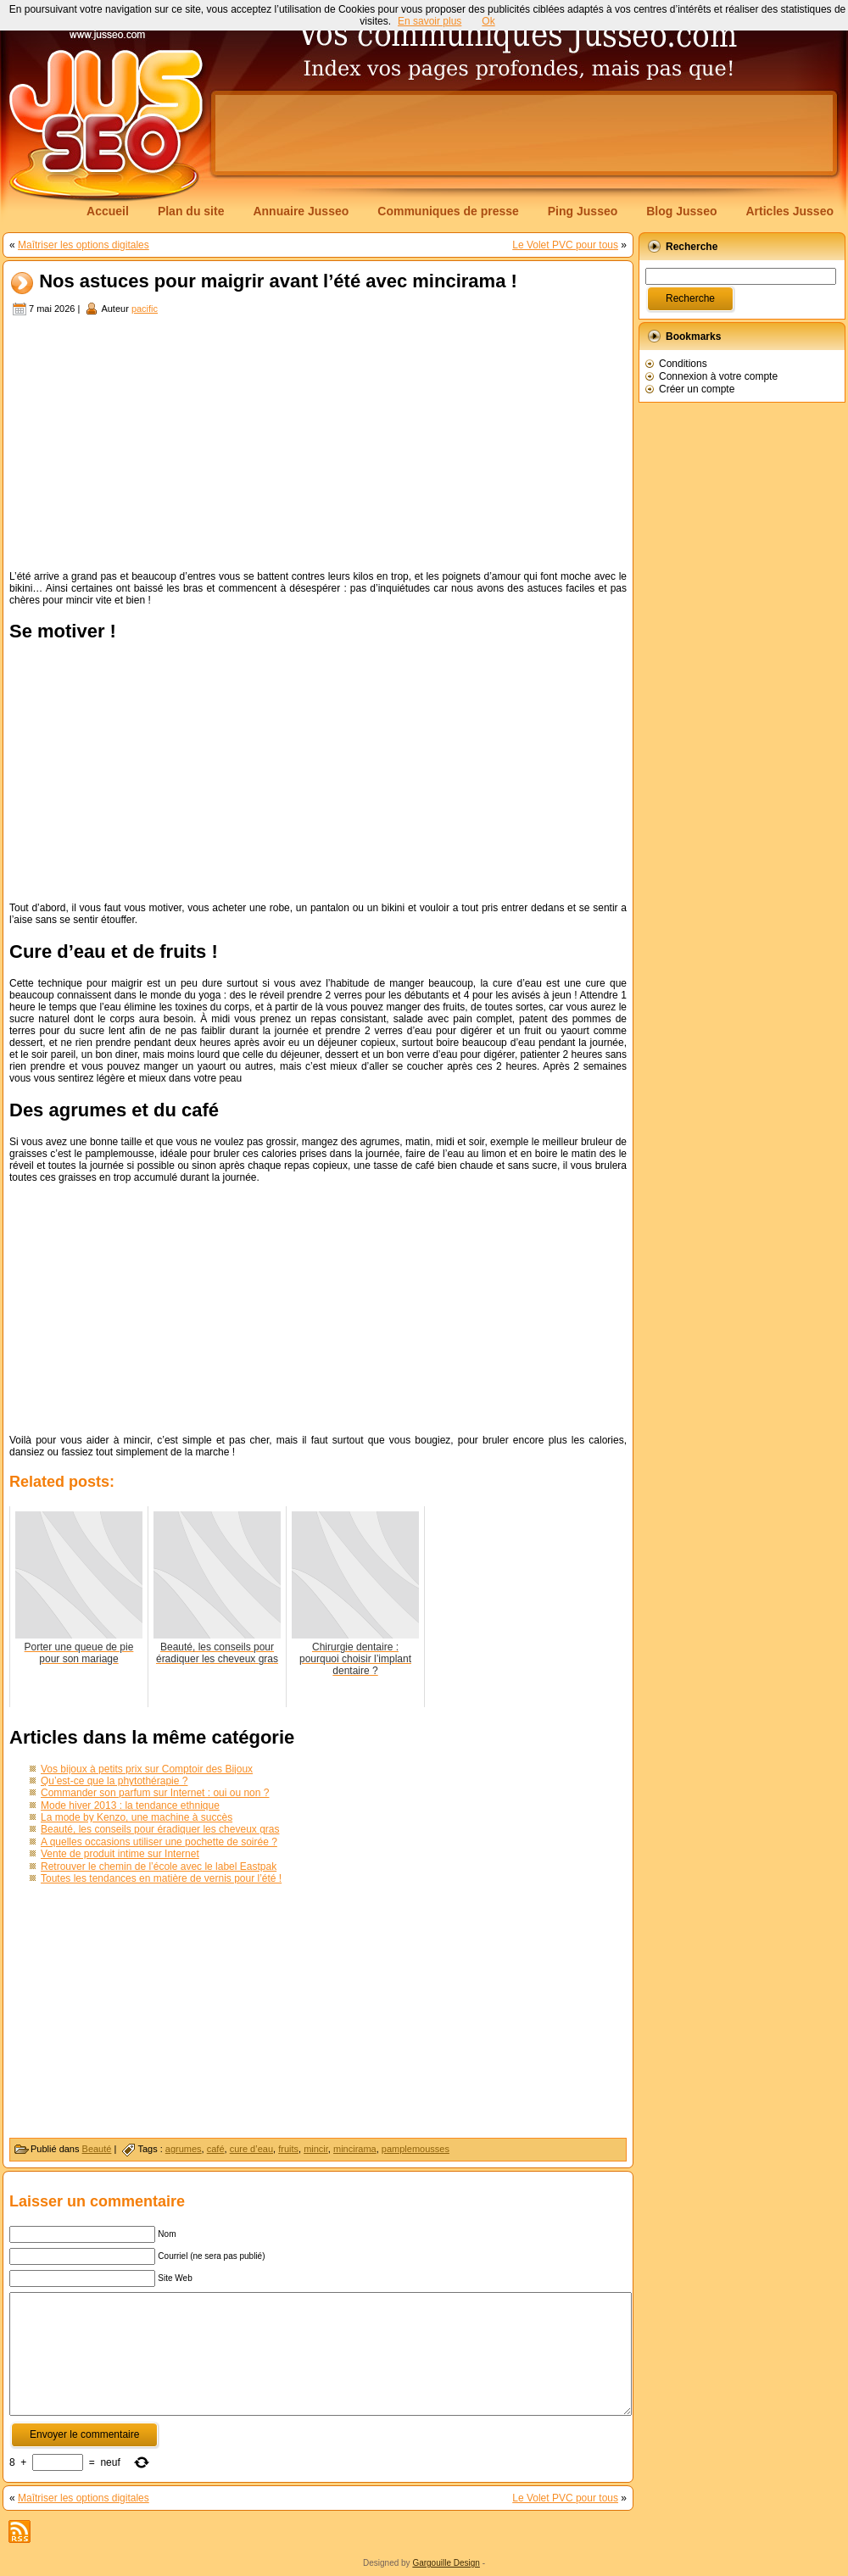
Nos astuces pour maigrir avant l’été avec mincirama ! (278, 281)
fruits (288, 2149)
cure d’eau (251, 2149)
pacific (144, 308)
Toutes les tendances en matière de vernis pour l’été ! (161, 1878)
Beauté (97, 2149)
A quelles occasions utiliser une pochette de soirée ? (159, 1842)
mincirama (355, 2149)
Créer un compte (696, 389)
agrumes (183, 2149)
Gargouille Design (446, 2563)
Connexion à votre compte (718, 376)
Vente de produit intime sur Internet (120, 1854)
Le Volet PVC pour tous (565, 245)
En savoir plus (429, 21)
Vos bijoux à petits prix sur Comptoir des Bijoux (147, 1769)
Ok (488, 21)
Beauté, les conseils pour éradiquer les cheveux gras (160, 1829)
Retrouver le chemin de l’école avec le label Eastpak (158, 1866)
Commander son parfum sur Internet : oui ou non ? (155, 1793)
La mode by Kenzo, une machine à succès (136, 1817)
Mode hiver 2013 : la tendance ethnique (130, 1805)
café (216, 2149)
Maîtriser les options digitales (83, 245)
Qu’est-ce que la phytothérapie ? (114, 1781)
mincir (316, 2149)
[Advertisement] (318, 445)
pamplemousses (415, 2149)
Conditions (683, 364)
